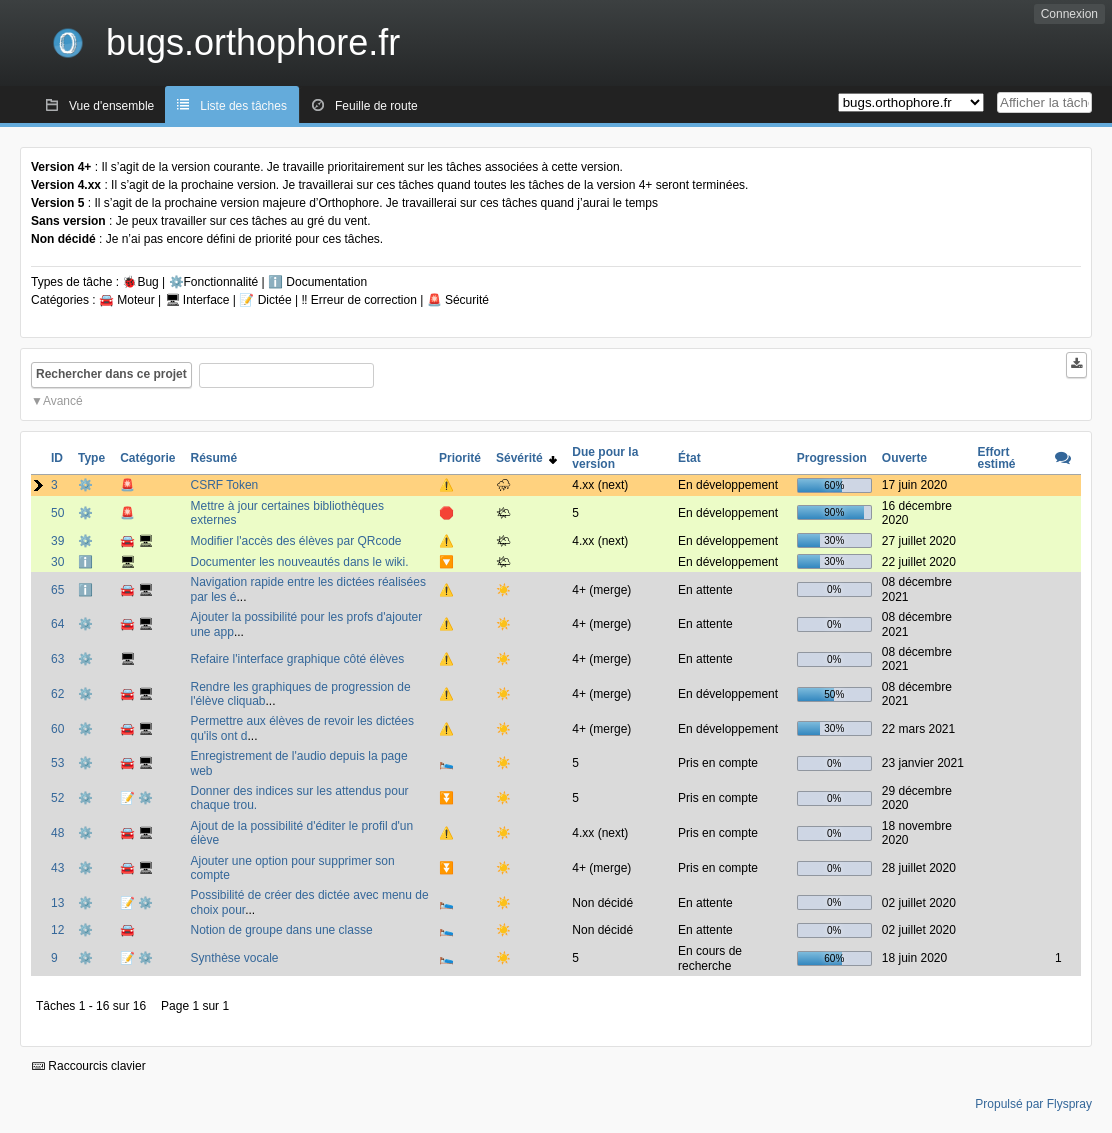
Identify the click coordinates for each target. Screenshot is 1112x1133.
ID (57, 458)
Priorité (460, 458)
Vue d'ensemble (111, 106)
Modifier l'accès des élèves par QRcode (295, 541)
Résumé (213, 458)
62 (57, 694)
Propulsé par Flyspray (1033, 1104)
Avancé (63, 401)
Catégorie (147, 458)
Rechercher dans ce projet (111, 374)
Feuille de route (376, 106)
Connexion (1069, 14)
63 (57, 659)
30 (57, 562)
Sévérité (526, 458)
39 (57, 541)
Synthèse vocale (234, 958)
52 (57, 798)
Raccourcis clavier (89, 1066)
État (689, 458)
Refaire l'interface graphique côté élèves (297, 659)
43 (57, 868)
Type (91, 458)
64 (57, 624)
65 (57, 590)
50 (57, 513)
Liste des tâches (243, 106)
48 (57, 833)
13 (57, 903)
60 (57, 729)
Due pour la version (605, 458)
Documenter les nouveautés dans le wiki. (299, 562)
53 (57, 763)
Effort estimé (996, 458)
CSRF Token (224, 485)
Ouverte (904, 458)
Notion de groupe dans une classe (281, 930)
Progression (832, 458)
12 (57, 930)
